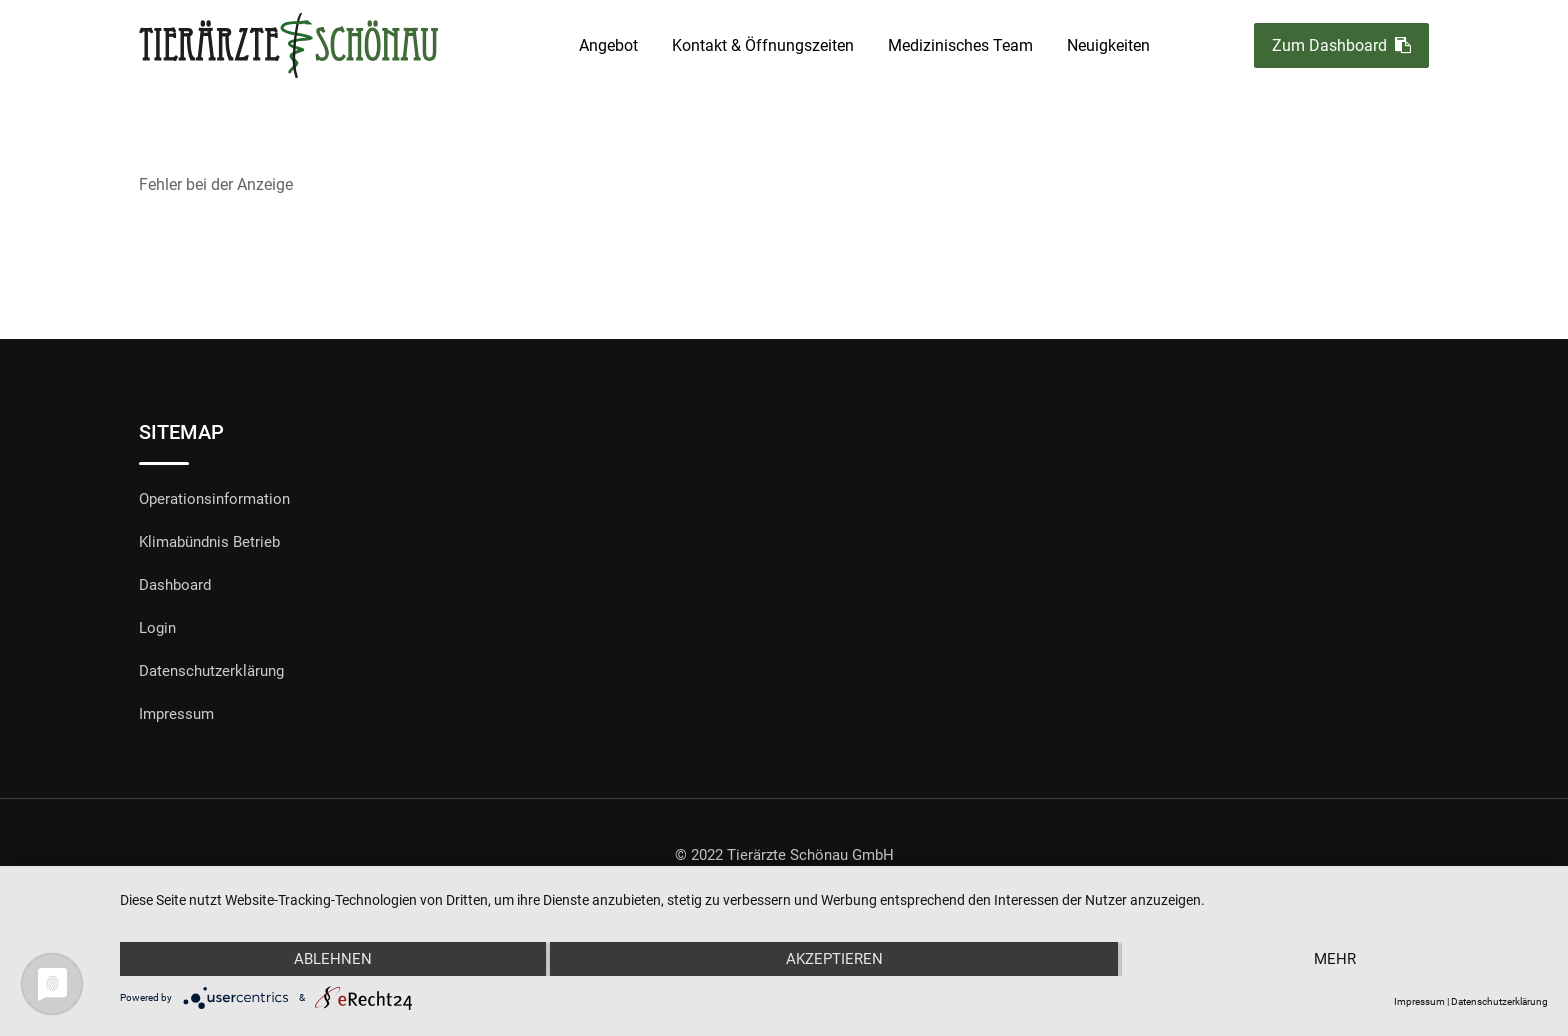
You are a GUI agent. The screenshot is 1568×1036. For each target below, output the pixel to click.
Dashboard (175, 585)
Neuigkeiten (1108, 45)
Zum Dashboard (1341, 45)
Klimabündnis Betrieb (209, 542)
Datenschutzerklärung (211, 671)
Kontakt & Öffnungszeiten (763, 45)
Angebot (608, 45)
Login (157, 628)
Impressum (176, 714)
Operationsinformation (214, 499)
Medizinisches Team (960, 45)
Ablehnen (333, 959)
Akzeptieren (834, 959)
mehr (1335, 959)
